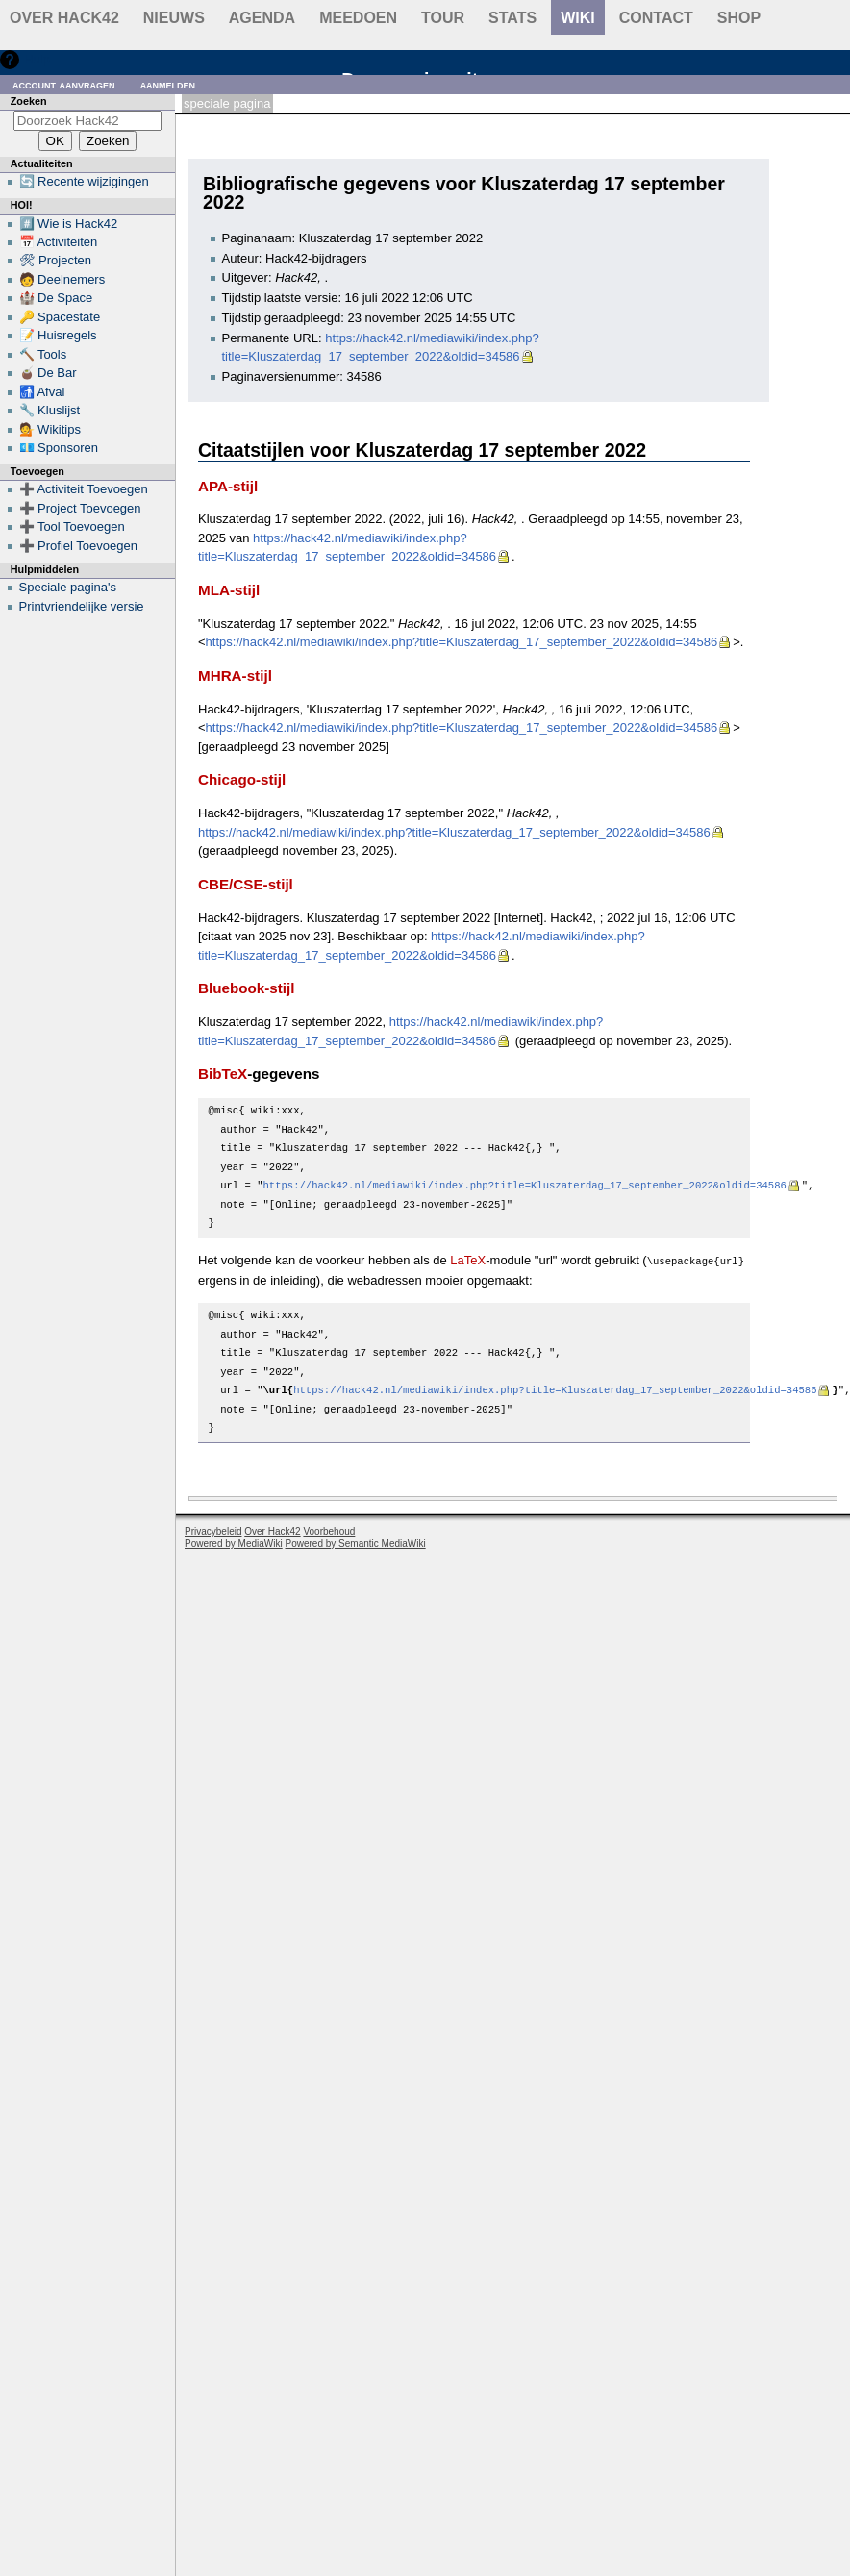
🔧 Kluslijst (50, 410)
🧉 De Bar (48, 372)
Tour (442, 18)
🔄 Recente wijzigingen (84, 181)
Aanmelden (168, 84)
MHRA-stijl (235, 675)
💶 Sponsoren (59, 447)
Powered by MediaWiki (234, 1543)
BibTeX (222, 1073)
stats (512, 18)
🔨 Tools (43, 354)
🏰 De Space (56, 297)
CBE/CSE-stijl (245, 884)
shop (739, 18)
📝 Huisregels (58, 335)
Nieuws (174, 18)
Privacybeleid (213, 1530)
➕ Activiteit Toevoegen (83, 489)
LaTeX (468, 1260)
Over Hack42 (64, 18)
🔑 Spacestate (60, 317)
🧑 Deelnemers (62, 279)
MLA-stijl (229, 590)
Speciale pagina (227, 103)
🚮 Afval (42, 392)
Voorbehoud (329, 1530)
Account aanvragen (63, 84)
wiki (578, 18)
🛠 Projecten (55, 260)
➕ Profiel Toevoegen (78, 545)
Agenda (262, 18)
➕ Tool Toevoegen (72, 526)
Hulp (37, 59)
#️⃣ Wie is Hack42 (68, 223)
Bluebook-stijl (246, 988)
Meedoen (358, 18)
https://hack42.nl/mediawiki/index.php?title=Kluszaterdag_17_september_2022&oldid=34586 (462, 642)
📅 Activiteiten (58, 242)
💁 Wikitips (50, 429)
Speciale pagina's (68, 587)
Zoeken (29, 101)
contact (656, 18)
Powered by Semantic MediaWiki (356, 1543)
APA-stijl (228, 486)
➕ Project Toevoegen (80, 508)
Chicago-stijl (242, 779)
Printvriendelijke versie (81, 606)
